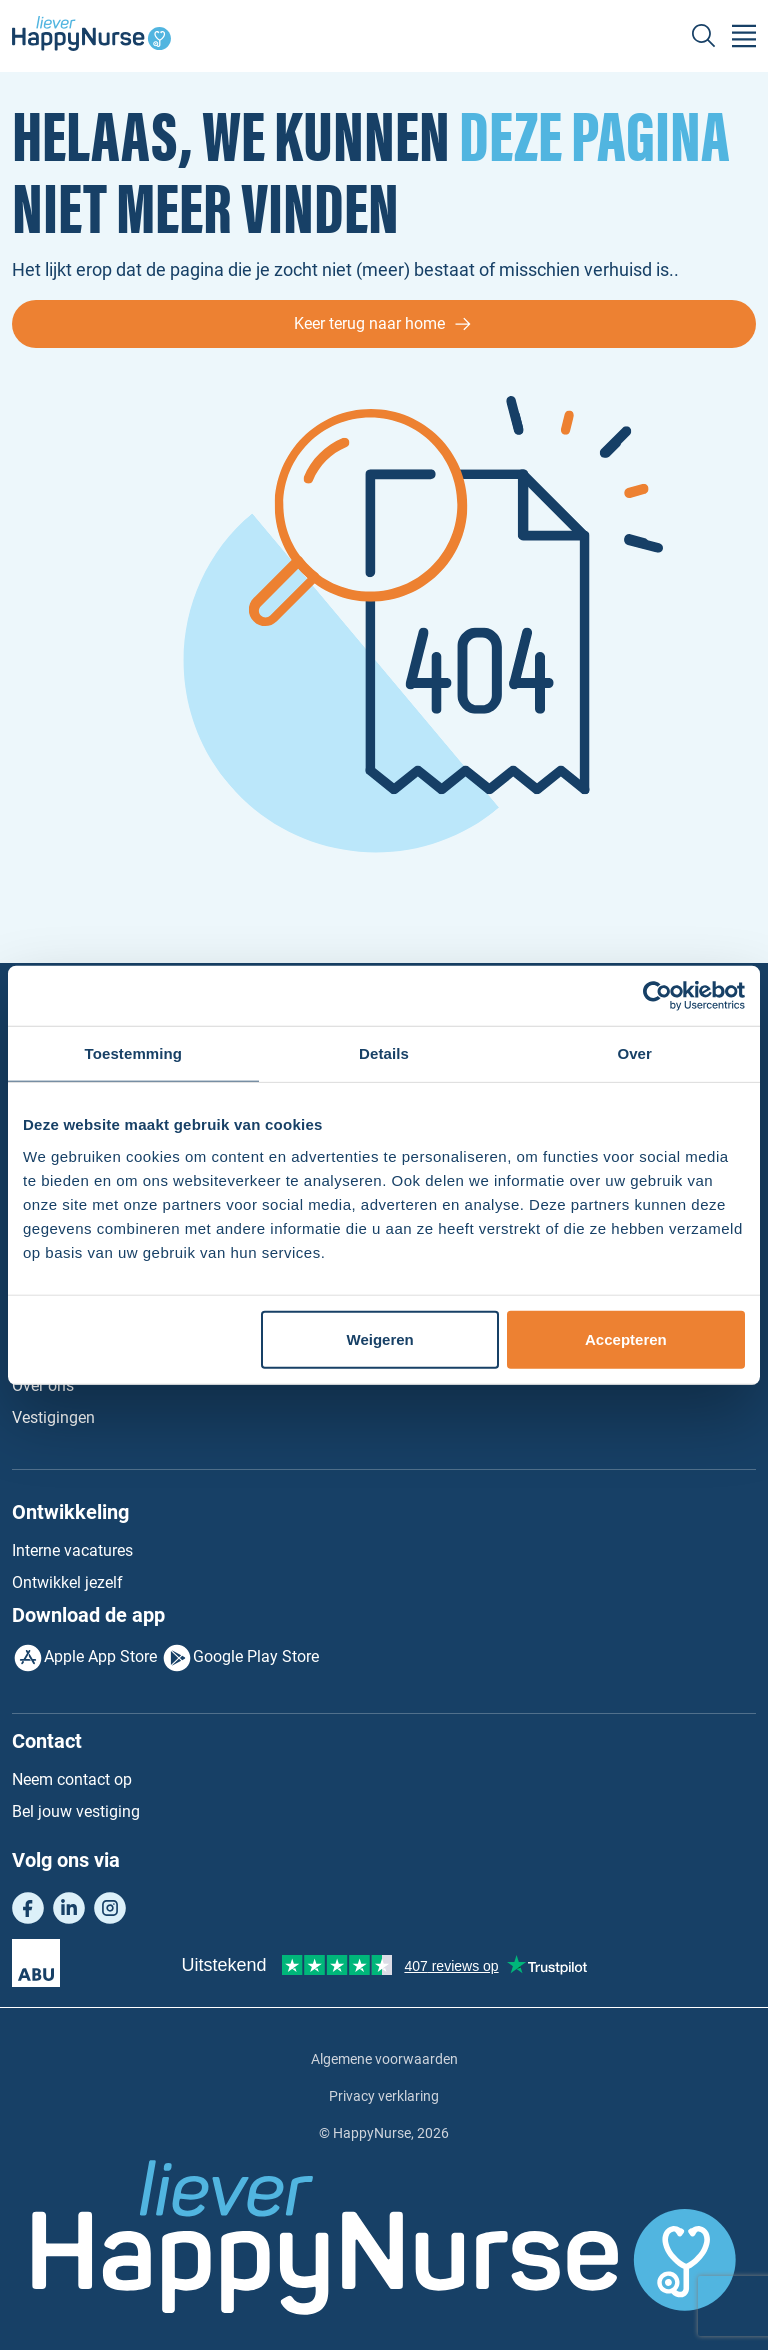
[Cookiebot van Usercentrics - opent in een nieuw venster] (657, 996)
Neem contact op (72, 1779)
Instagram (110, 1908)
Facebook (28, 1908)
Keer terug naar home (369, 323)
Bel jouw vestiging (76, 1811)
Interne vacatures (72, 1550)
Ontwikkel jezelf (67, 1582)
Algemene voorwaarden (384, 2059)
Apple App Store (100, 1656)
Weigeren (380, 1338)
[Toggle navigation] (744, 36)
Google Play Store (256, 1656)
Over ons (43, 1385)
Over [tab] (634, 1053)
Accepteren (626, 1338)
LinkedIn (69, 1908)
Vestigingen (53, 1417)
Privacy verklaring (384, 2096)
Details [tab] (384, 1053)
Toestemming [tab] (134, 1053)
